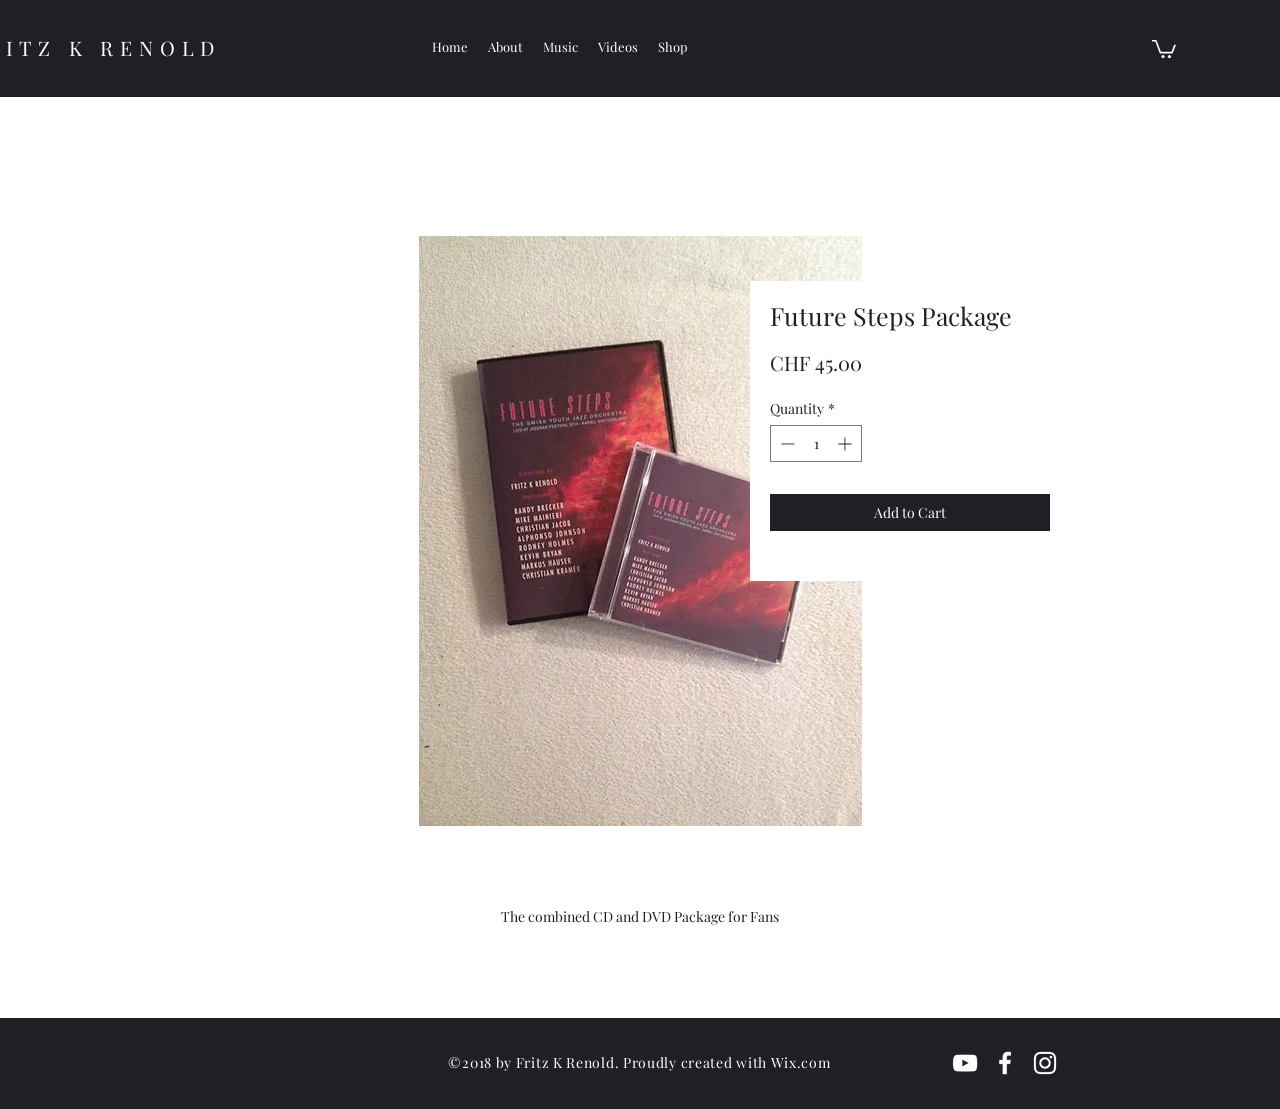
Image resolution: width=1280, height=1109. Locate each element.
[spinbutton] (816, 443)
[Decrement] (785, 443)
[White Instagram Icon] (1045, 1063)
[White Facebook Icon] (1005, 1063)
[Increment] (846, 443)
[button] (1164, 48)
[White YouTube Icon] (965, 1063)
